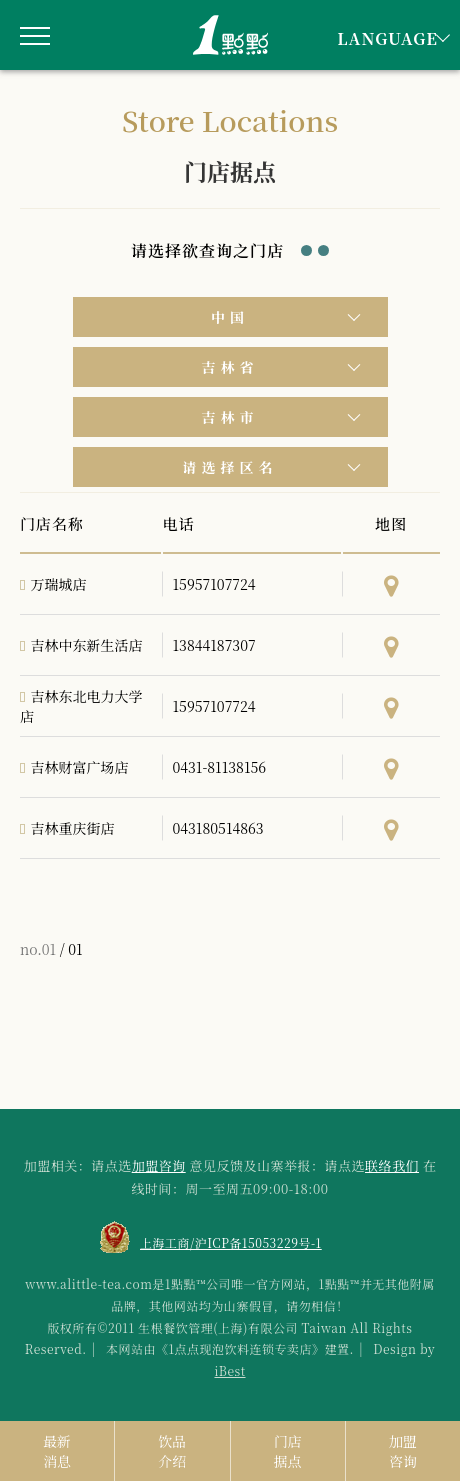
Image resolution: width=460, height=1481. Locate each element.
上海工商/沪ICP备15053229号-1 (231, 1242)
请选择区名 (230, 467)
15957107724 (214, 584)
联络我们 (392, 1165)
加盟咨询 (159, 1165)
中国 (230, 317)
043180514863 (218, 828)
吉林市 (230, 417)
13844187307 (214, 645)
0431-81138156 (220, 767)
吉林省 (230, 367)
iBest (229, 1370)
